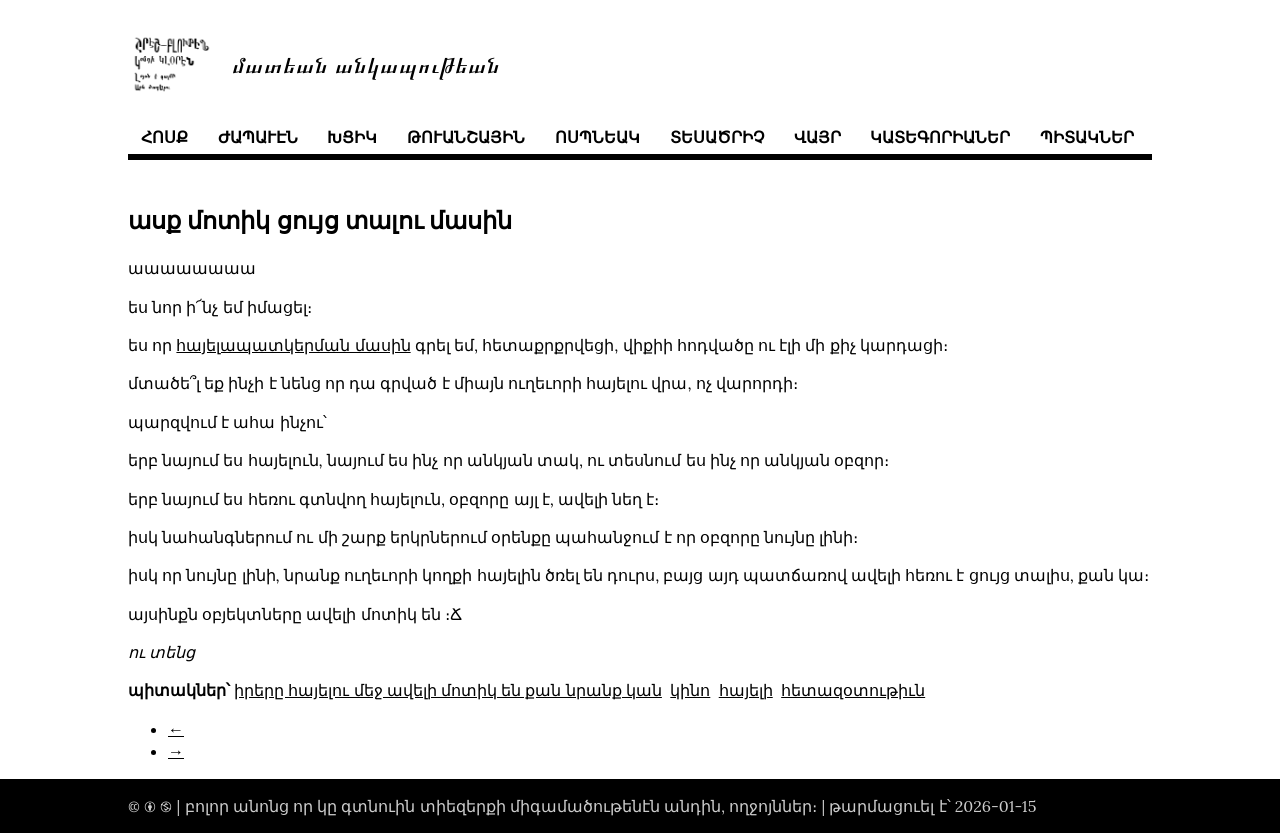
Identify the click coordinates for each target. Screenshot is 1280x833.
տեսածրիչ (717, 137)
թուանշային (466, 137)
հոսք (164, 137)
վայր (817, 137)
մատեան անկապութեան (366, 63)
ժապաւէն (258, 137)
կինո (690, 690)
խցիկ (352, 137)
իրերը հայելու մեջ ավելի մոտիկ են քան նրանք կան (448, 690)
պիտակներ (1087, 137)
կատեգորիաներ (940, 137)
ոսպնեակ (597, 137)
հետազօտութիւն (853, 690)
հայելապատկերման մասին (293, 345)
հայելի (746, 690)
